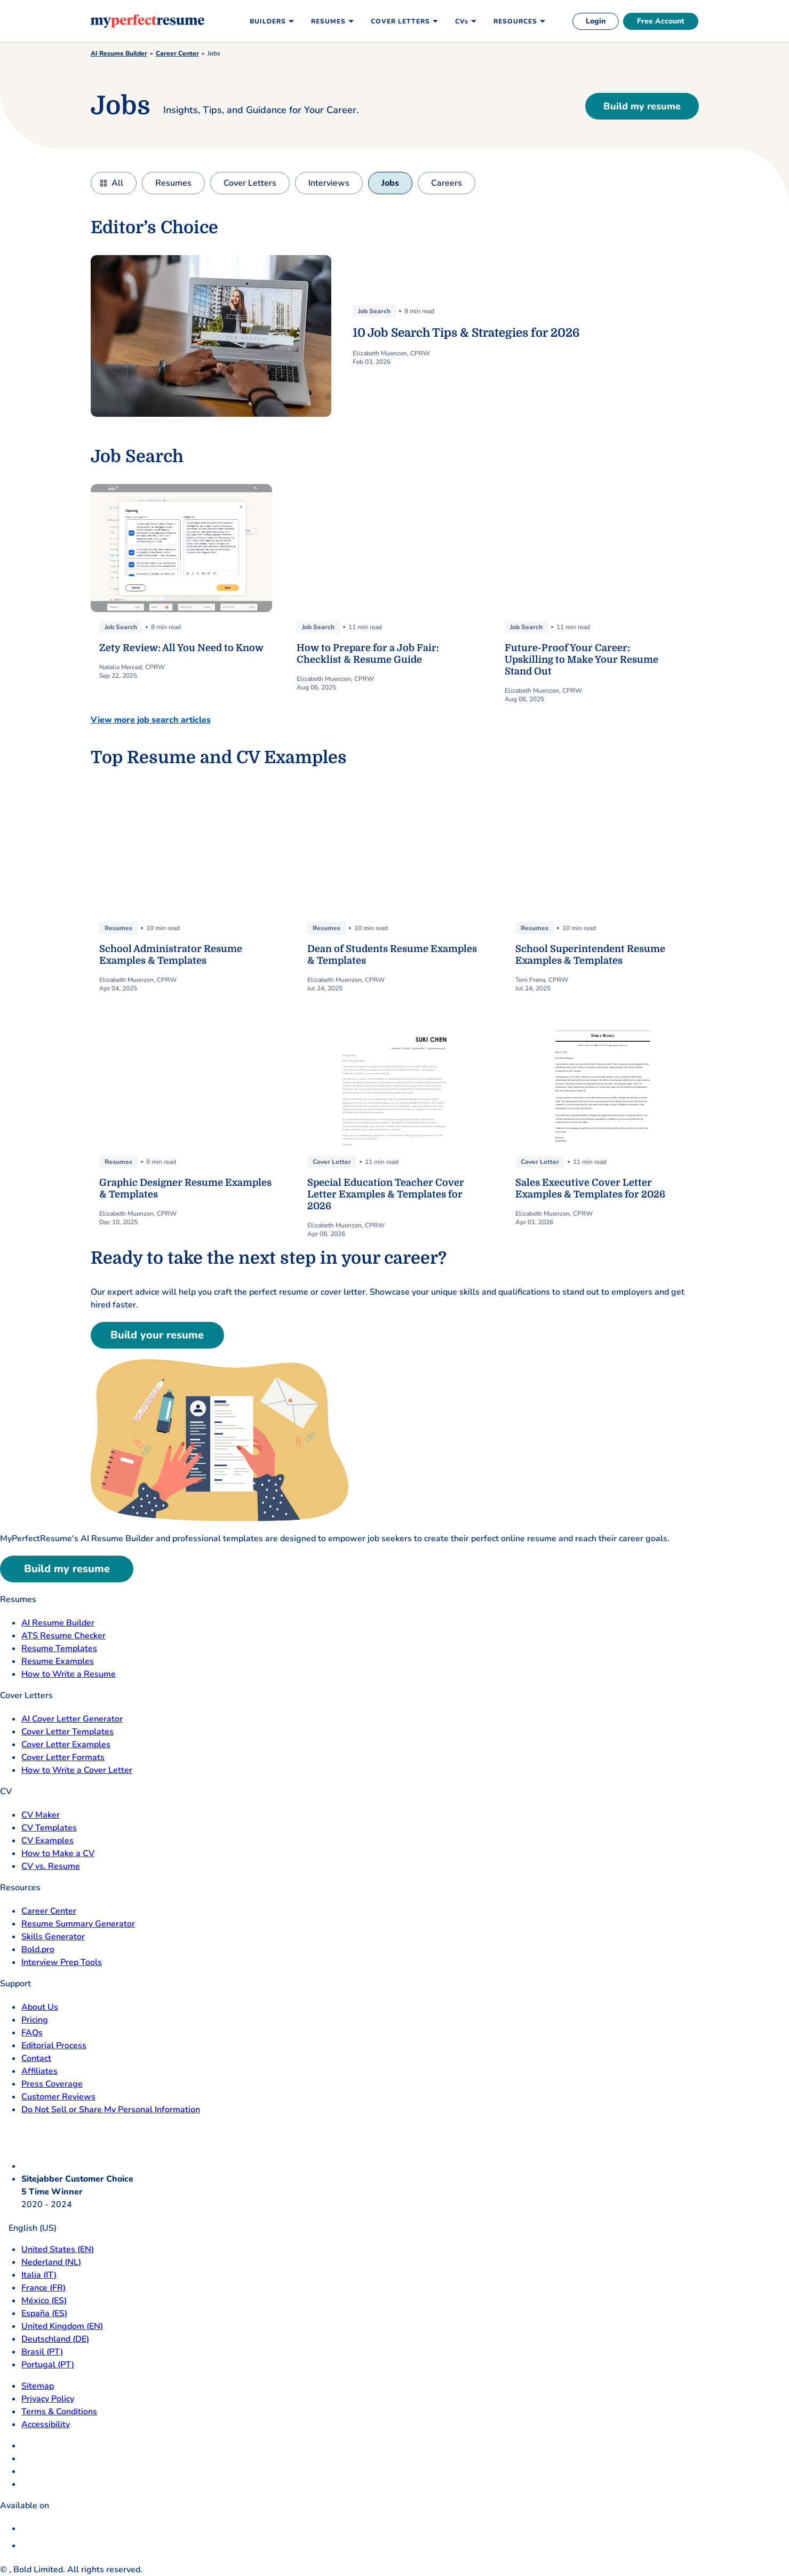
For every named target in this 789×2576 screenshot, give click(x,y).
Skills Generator (53, 1937)
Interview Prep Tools (61, 1962)
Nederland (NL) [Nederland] (51, 2262)
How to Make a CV (57, 1853)
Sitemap (37, 2386)
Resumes (173, 183)
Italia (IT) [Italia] (39, 2275)
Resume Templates (59, 1648)
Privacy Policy (47, 2399)
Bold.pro (37, 1949)
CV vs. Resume (50, 1866)
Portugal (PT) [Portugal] (47, 2365)
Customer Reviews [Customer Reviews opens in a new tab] (58, 2097)
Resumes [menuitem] (328, 21)
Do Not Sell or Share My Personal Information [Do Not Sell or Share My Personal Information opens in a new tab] (110, 2109)
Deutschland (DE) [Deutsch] (55, 2339)
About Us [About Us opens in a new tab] (39, 2007)
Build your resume (157, 1335)
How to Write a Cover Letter (76, 1770)
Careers (446, 183)
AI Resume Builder (119, 53)
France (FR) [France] (43, 2288)
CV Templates (49, 1828)
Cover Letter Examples (65, 1744)
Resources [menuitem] (515, 21)
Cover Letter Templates (67, 1732)
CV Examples (47, 1840)
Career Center (177, 53)
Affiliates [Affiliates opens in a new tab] (39, 2071)
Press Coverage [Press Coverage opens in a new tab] (52, 2084)
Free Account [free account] (660, 21)
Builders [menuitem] (268, 21)
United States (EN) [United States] (57, 2249)
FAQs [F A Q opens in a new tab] (32, 2033)
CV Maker (40, 1815)
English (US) (28, 2228)
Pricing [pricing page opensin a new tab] (34, 2020)
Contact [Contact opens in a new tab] (36, 2058)
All (117, 183)
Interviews (328, 183)
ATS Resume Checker (63, 1636)
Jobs (390, 183)
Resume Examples (57, 1661)
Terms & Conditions (59, 2412)
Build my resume (642, 106)
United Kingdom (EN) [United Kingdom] (62, 2326)
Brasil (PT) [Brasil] (42, 2352)
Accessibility (45, 2424)
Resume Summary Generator (78, 1924)
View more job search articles (151, 720)
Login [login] (595, 21)
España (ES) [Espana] (44, 2313)
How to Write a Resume (68, 1674)
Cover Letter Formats (63, 1757)
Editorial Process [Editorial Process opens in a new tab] (53, 2045)
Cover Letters (250, 183)
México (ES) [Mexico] (44, 2300)
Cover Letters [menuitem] (400, 21)
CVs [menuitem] (461, 21)
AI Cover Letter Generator (72, 1719)
